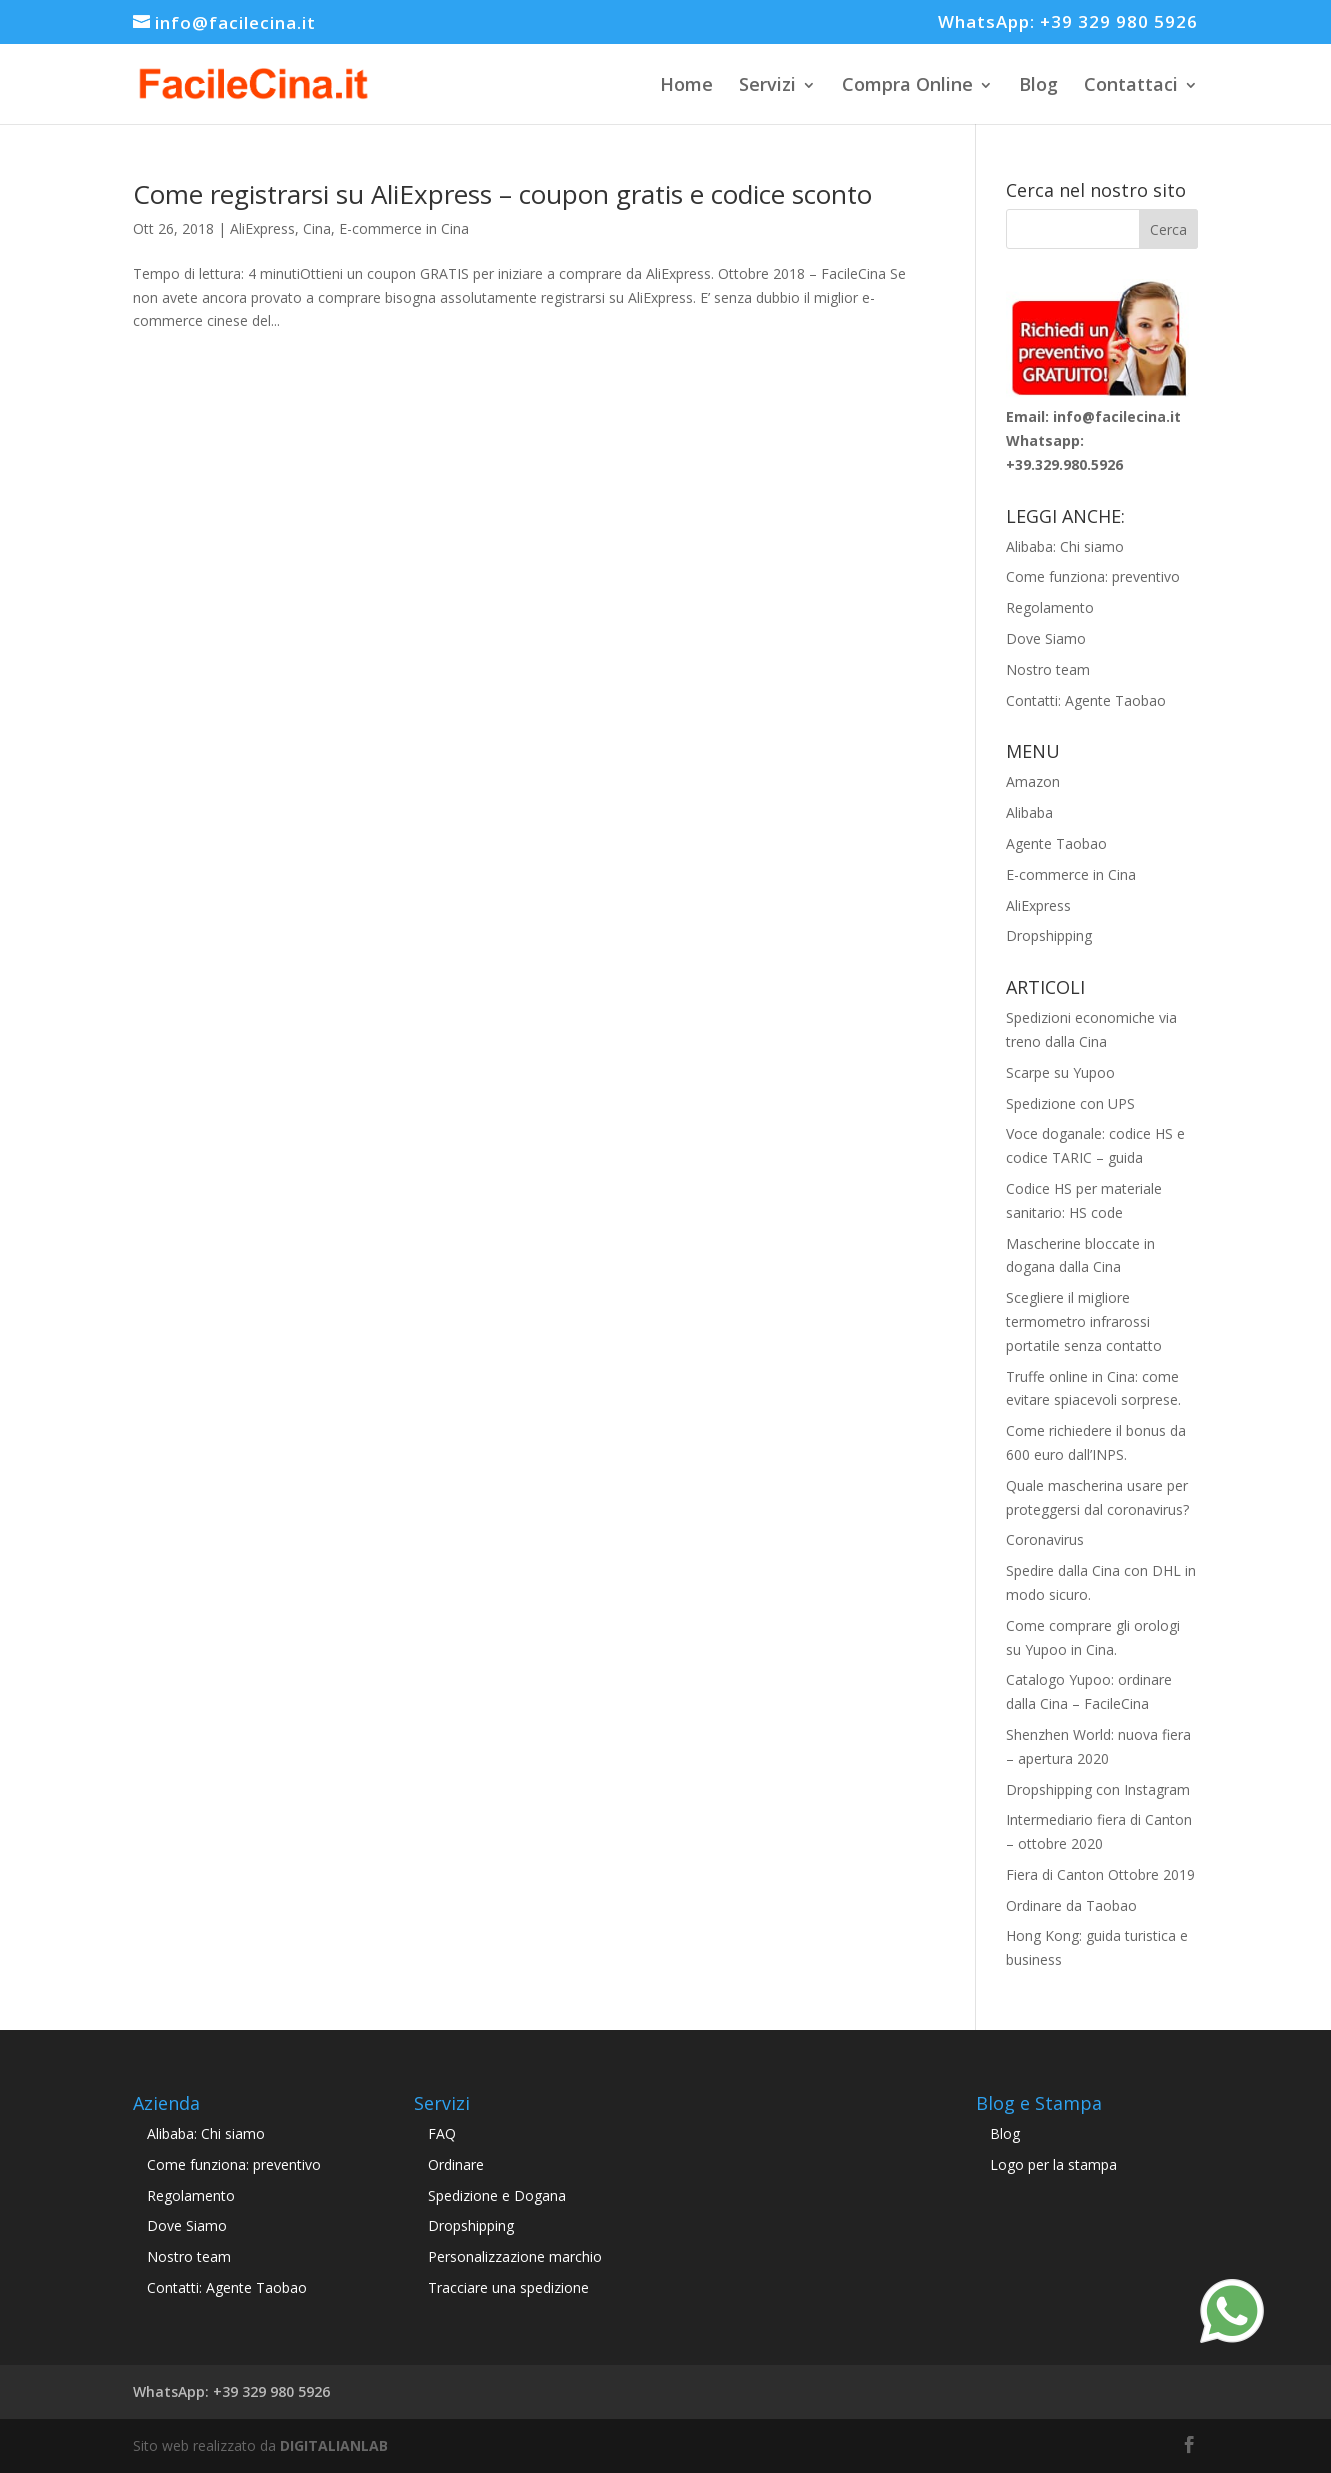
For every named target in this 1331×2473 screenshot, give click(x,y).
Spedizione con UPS (1070, 1103)
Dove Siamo (1046, 638)
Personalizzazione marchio (515, 2256)
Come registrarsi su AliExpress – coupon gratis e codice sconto (502, 194)
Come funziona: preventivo (1093, 576)
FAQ (442, 2133)
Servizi (767, 84)
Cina (317, 228)
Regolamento (1050, 607)
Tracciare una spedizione (508, 2287)
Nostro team (1048, 669)
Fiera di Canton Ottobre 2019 (1100, 1874)
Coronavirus (1045, 1539)
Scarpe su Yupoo (1060, 1072)
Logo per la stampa (1053, 2164)
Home (686, 84)
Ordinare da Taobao (1071, 1905)
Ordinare (456, 2164)
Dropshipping (1049, 935)
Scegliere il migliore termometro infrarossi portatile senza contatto (1084, 1321)
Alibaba (1029, 812)
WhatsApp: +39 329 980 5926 (1068, 23)
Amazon (1033, 781)
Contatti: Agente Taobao (1086, 700)
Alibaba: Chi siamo (1065, 546)
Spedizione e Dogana (497, 2195)
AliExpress (262, 228)
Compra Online (907, 84)
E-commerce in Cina (404, 228)
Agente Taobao (1056, 843)
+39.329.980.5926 (1064, 464)
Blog (1038, 84)
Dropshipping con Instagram (1098, 1789)
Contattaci (1131, 84)
